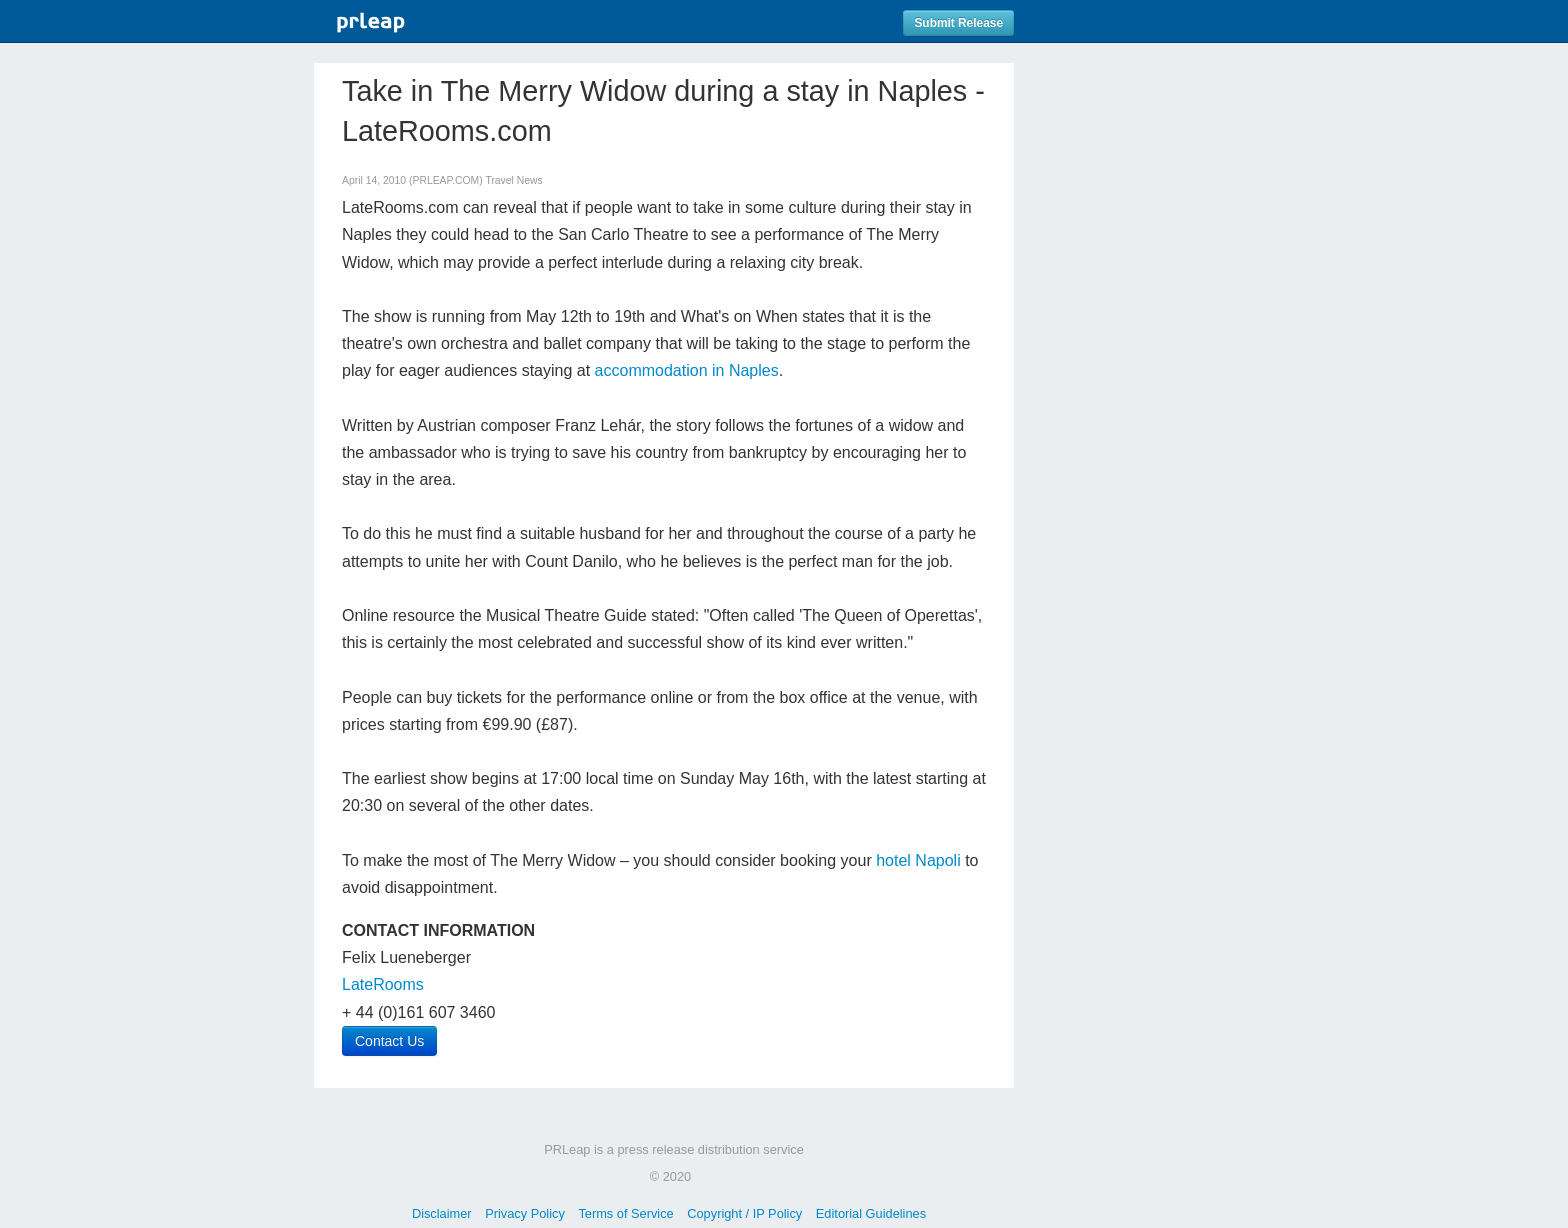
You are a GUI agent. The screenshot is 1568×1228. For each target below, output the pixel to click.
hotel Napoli (918, 860)
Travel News (513, 180)
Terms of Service (625, 1213)
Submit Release (958, 23)
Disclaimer (442, 1213)
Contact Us (389, 1041)
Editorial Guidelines (871, 1213)
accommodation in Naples (687, 370)
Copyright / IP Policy (744, 1213)
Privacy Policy (525, 1213)
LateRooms (383, 984)
